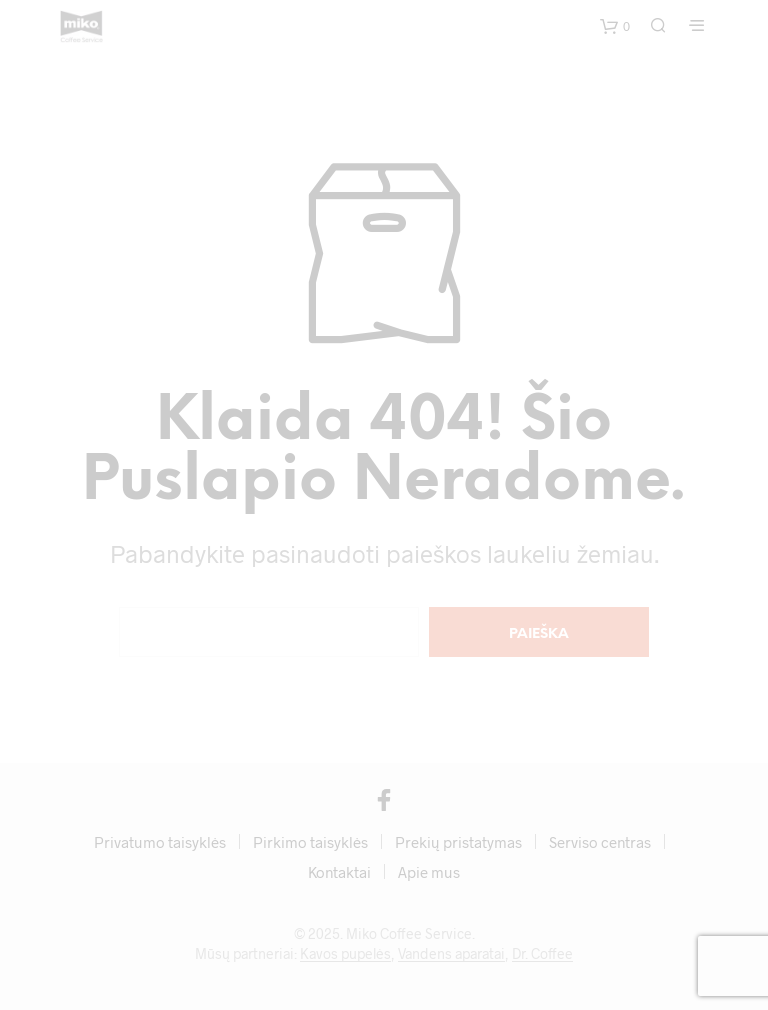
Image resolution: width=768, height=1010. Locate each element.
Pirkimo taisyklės (310, 842)
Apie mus (429, 872)
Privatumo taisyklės (160, 842)
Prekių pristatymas (458, 842)
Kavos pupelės (345, 954)
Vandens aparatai (451, 954)
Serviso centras (600, 842)
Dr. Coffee (542, 954)
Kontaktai (339, 872)
